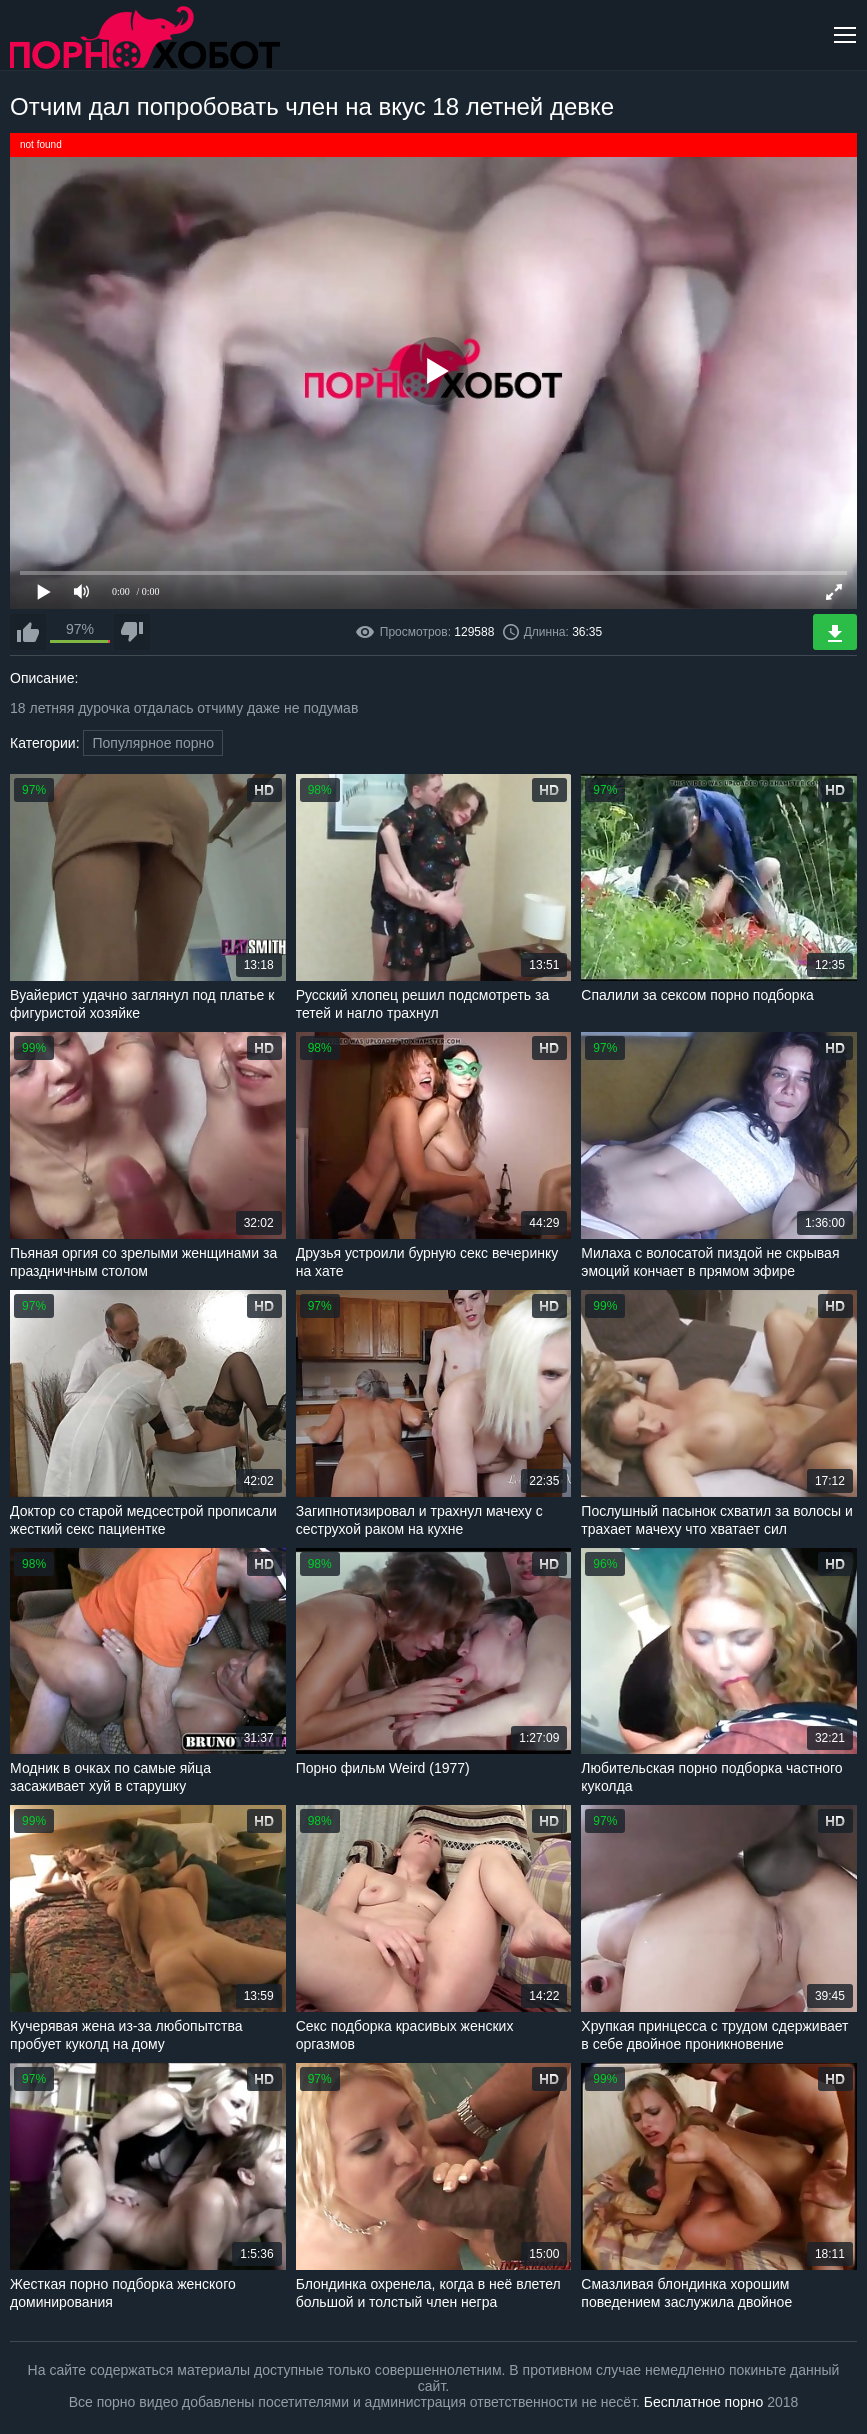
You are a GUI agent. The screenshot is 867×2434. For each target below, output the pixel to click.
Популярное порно (153, 743)
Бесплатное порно (703, 2402)
